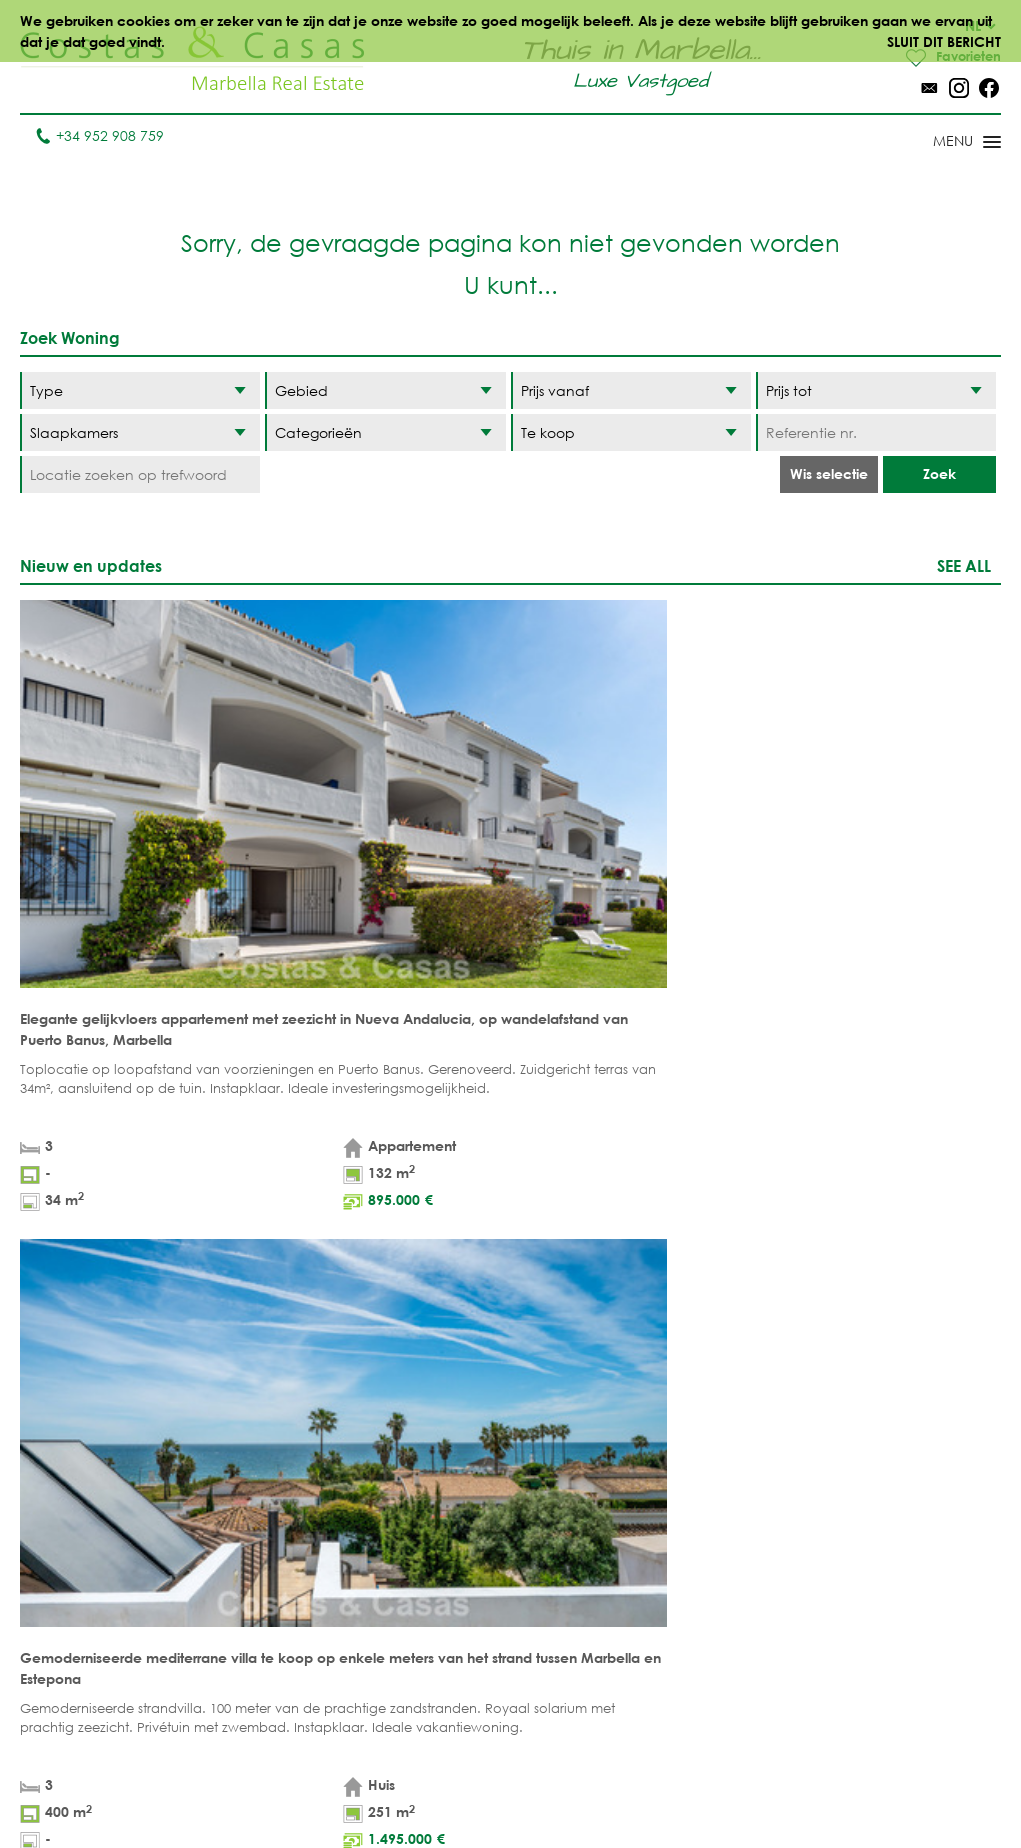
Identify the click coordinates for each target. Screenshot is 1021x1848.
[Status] (631, 433)
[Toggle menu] (941, 144)
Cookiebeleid (709, 1787)
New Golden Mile (698, 1618)
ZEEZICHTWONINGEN (444, 1545)
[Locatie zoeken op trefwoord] (140, 475)
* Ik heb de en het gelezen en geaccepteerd (280, 1264)
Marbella (568, 1483)
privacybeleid (312, 1264)
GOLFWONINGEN (433, 1514)
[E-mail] (334, 1227)
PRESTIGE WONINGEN (415, 1670)
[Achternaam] (334, 1185)
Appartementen (314, 1483)
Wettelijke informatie (459, 1787)
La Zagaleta (696, 1514)
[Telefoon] (121, 1227)
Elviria (558, 1659)
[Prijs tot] (876, 391)
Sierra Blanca (586, 1628)
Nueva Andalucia (573, 1556)
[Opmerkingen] (551, 1206)
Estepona (685, 1576)
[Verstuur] (606, 1297)
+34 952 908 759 (99, 136)
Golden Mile (580, 1597)
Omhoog (510, 1391)
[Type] (140, 391)
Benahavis (690, 1483)
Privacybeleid (596, 1787)
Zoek (939, 474)
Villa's (280, 1514)
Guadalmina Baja (698, 1701)
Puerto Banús (584, 1514)
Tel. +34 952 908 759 (87, 1720)
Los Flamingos (706, 1545)
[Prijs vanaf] (631, 391)
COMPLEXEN (299, 1607)
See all (964, 566)
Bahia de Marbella (569, 1701)
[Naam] (121, 1185)
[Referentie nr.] (876, 433)
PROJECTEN (296, 1576)
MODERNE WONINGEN (415, 1587)
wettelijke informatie (172, 1264)
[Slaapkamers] (140, 433)
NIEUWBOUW (418, 1628)
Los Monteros (705, 1659)
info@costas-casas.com (99, 1751)
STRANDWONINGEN (440, 1483)
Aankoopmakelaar (329, 1638)
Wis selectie (829, 474)
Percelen (291, 1545)
